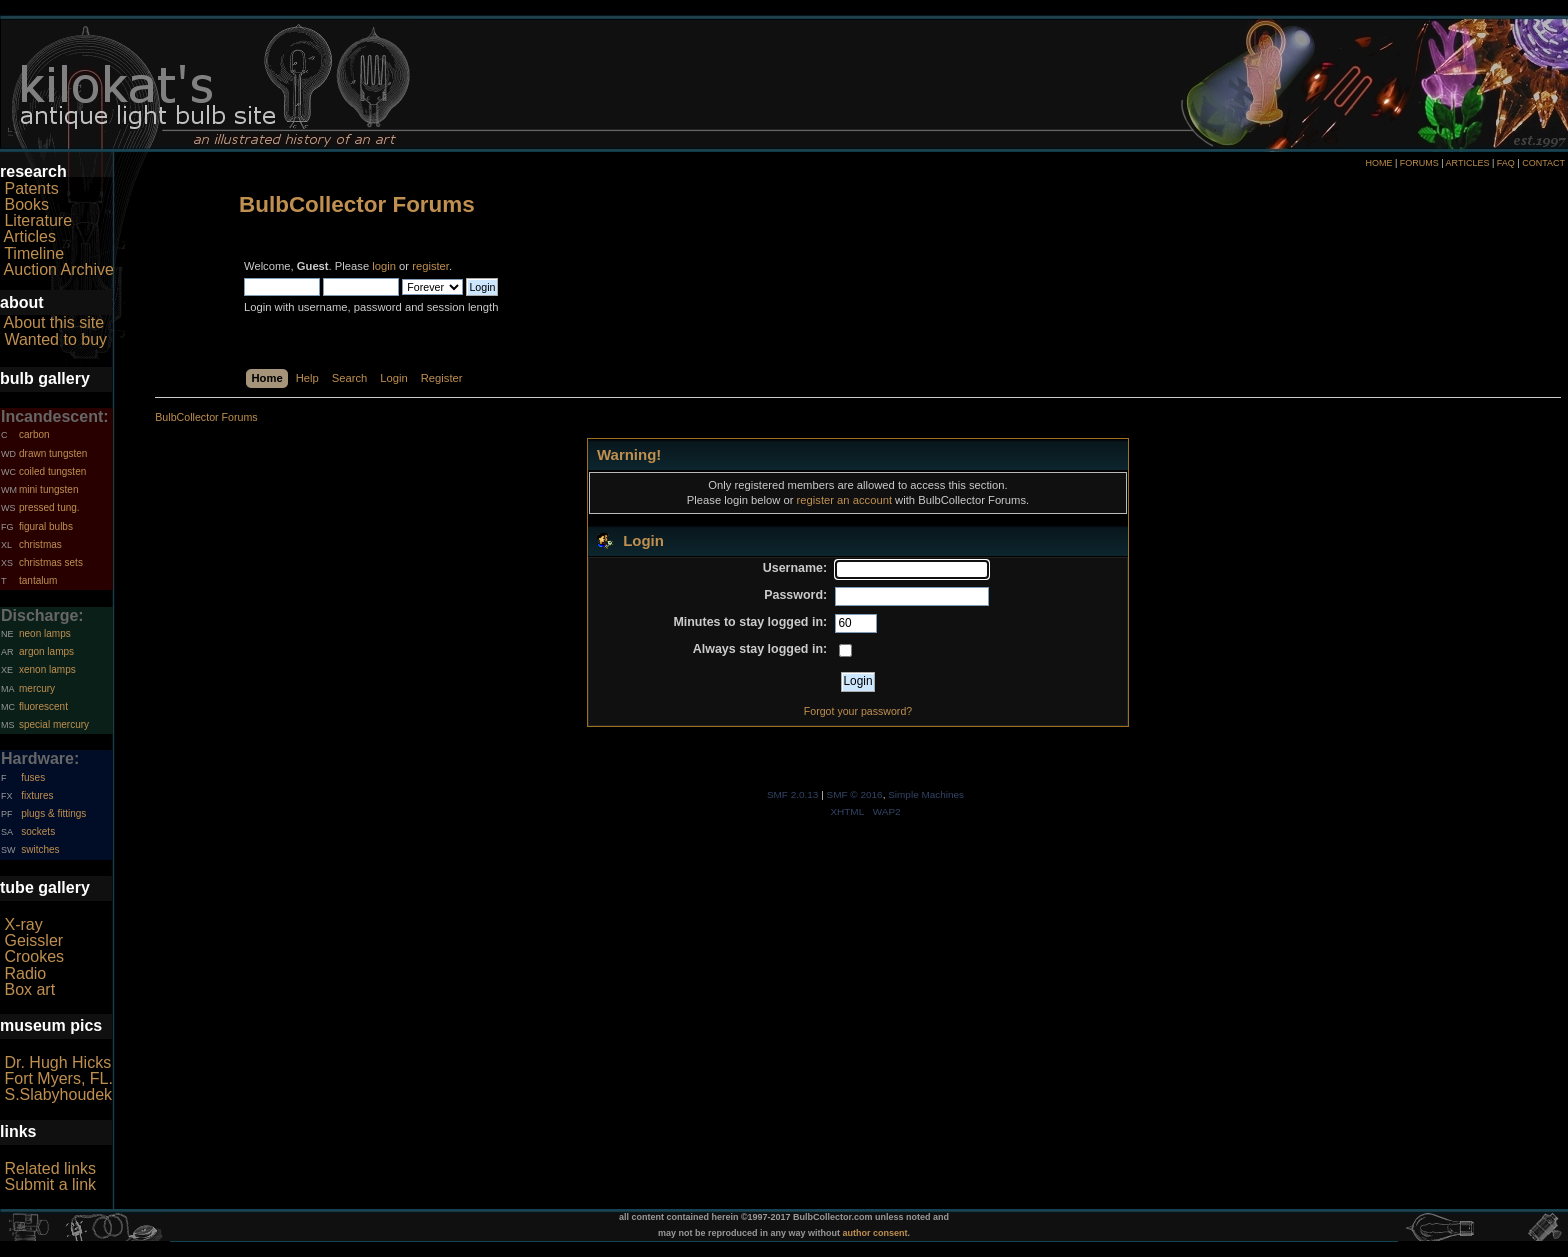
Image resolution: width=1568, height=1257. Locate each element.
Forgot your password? (858, 711)
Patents (31, 188)
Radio (25, 973)
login (384, 266)
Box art (29, 989)
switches (40, 849)
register (430, 266)
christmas (40, 544)
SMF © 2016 (855, 794)
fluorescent (43, 706)
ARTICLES (1468, 163)
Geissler (33, 940)
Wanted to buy (55, 339)
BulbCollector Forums (357, 204)
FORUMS (1419, 163)
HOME (1378, 163)
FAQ (1506, 163)
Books (26, 204)
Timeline (34, 253)
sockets (38, 831)
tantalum (38, 580)
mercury (37, 688)
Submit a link (50, 1184)
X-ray (23, 924)
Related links (50, 1168)
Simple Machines (926, 794)
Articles (30, 236)
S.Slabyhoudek (58, 1094)
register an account (844, 500)
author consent (875, 1233)
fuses (33, 777)
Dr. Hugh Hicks (57, 1062)
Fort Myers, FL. (58, 1078)
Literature (38, 220)
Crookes (34, 956)
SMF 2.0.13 (793, 794)
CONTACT (1543, 163)
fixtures (37, 795)
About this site (54, 322)
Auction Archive (59, 269)
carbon (34, 434)
